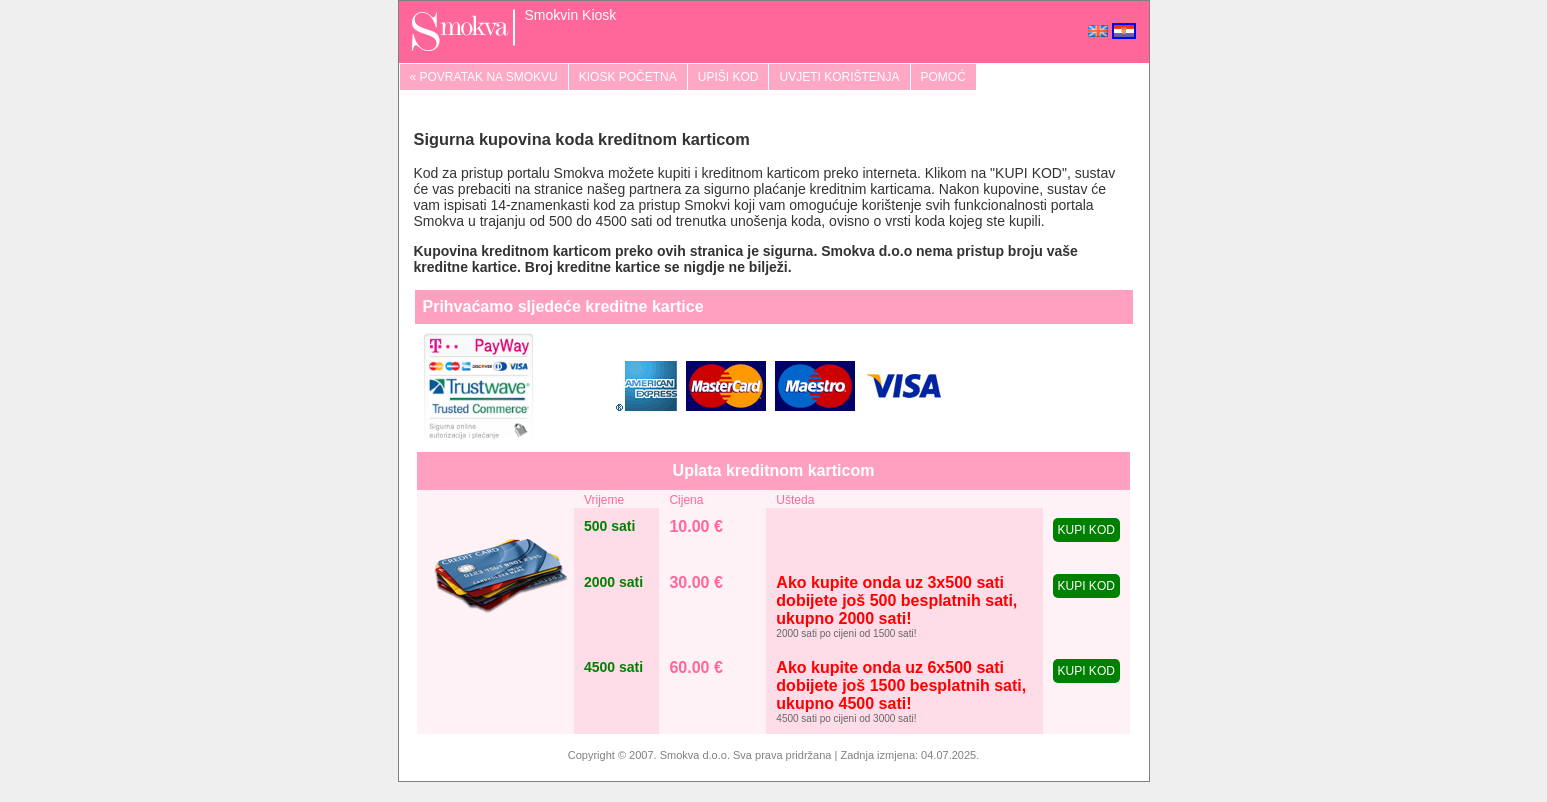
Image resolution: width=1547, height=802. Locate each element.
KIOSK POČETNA (628, 77)
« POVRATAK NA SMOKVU (484, 77)
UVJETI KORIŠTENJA (839, 77)
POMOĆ (943, 77)
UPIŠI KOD (728, 77)
